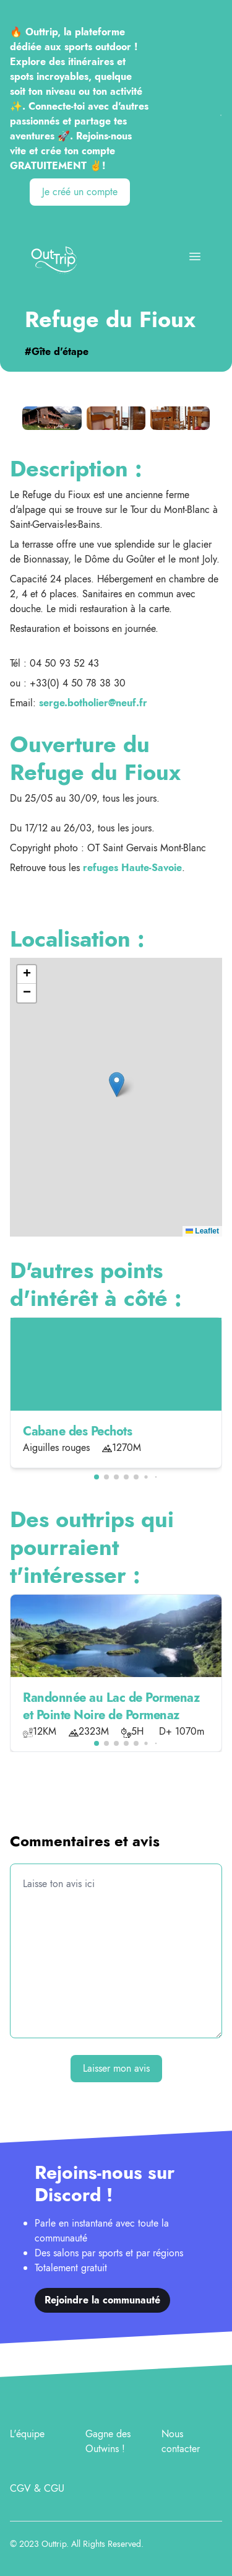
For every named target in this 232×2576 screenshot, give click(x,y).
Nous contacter (180, 2441)
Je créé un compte (80, 192)
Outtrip (53, 2544)
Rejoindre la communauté (102, 2300)
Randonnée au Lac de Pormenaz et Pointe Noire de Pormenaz (111, 1706)
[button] (116, 1084)
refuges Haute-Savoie (132, 868)
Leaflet (202, 1231)
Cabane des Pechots (77, 1431)
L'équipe (27, 2434)
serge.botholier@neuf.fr (93, 703)
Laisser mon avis (116, 2068)
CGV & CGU (37, 2488)
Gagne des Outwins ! (108, 2441)
